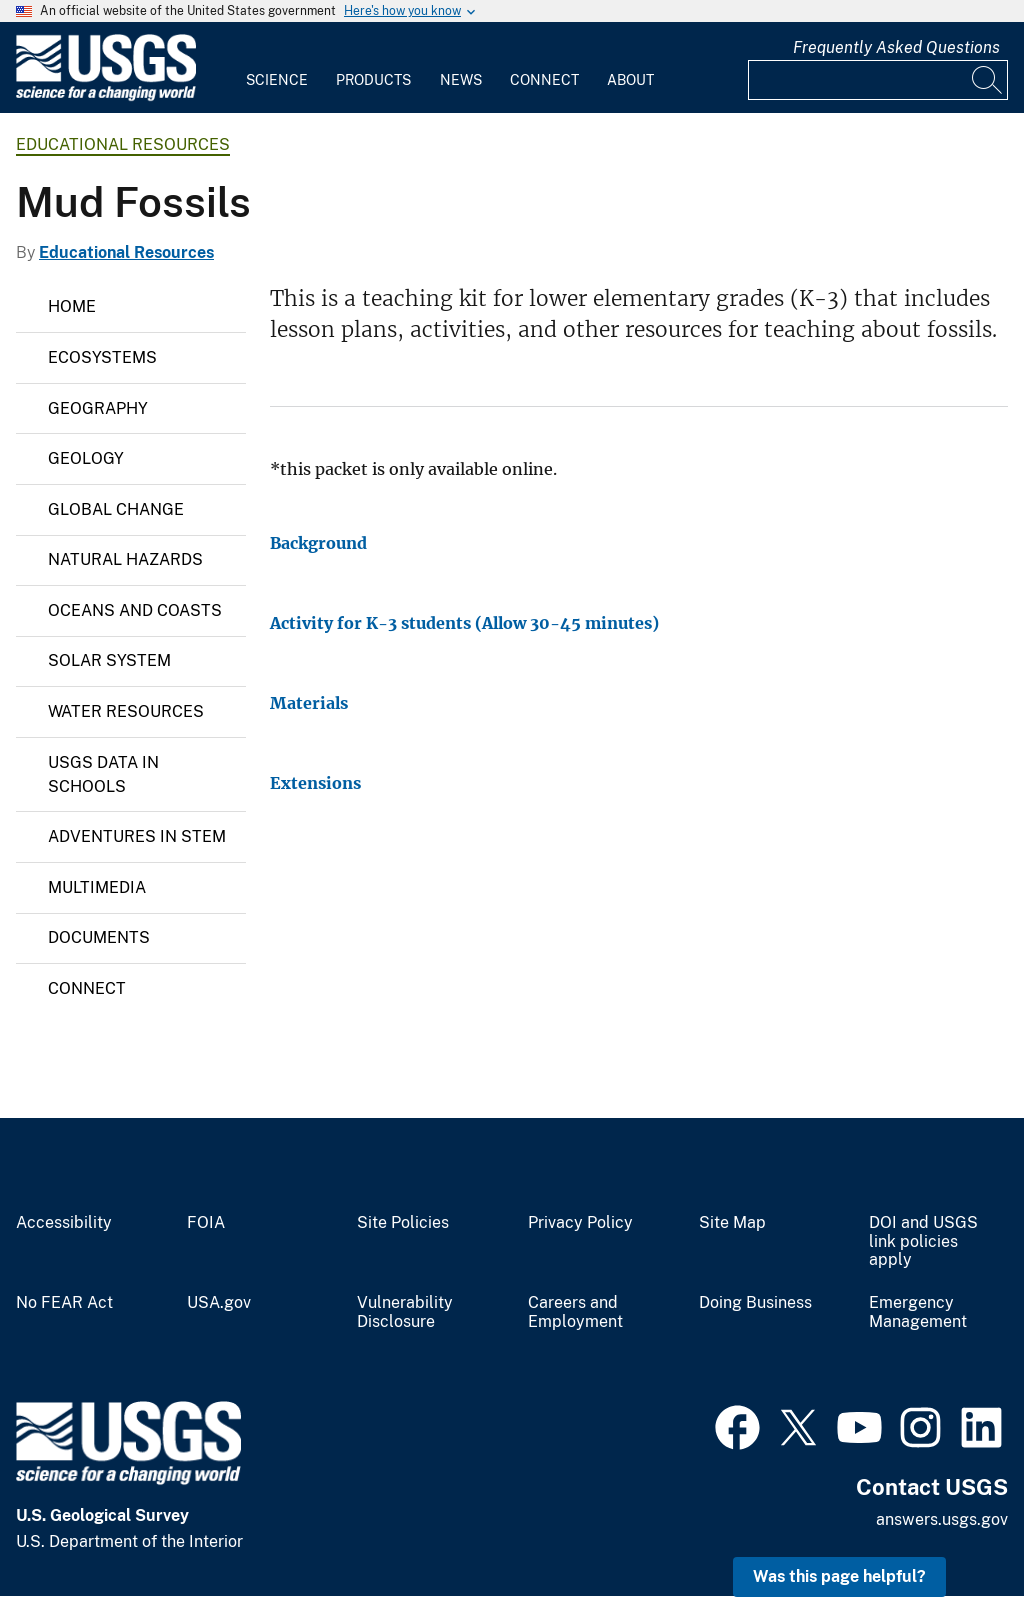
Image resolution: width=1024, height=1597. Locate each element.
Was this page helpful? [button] (839, 1576)
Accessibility (64, 1223)
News (461, 80)
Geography (98, 408)
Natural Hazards (125, 559)
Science (277, 80)
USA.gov (219, 1303)
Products (373, 80)
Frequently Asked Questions (896, 47)
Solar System (109, 660)
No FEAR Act (64, 1303)
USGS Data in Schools (103, 774)
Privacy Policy (580, 1223)
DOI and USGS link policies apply (923, 1242)
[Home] (106, 96)
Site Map (732, 1223)
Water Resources (126, 711)
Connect (544, 80)
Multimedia (97, 887)
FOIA (206, 1223)
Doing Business (755, 1303)
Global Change (116, 509)
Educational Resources (123, 144)
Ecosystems (102, 357)
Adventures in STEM (137, 836)
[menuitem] (277, 68)
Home (72, 306)
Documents (99, 937)
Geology (86, 458)
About (630, 80)
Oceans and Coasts (135, 610)
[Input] (878, 80)
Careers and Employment (575, 1312)
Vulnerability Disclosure (405, 1312)
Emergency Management (918, 1312)
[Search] (988, 80)
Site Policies (403, 1223)
